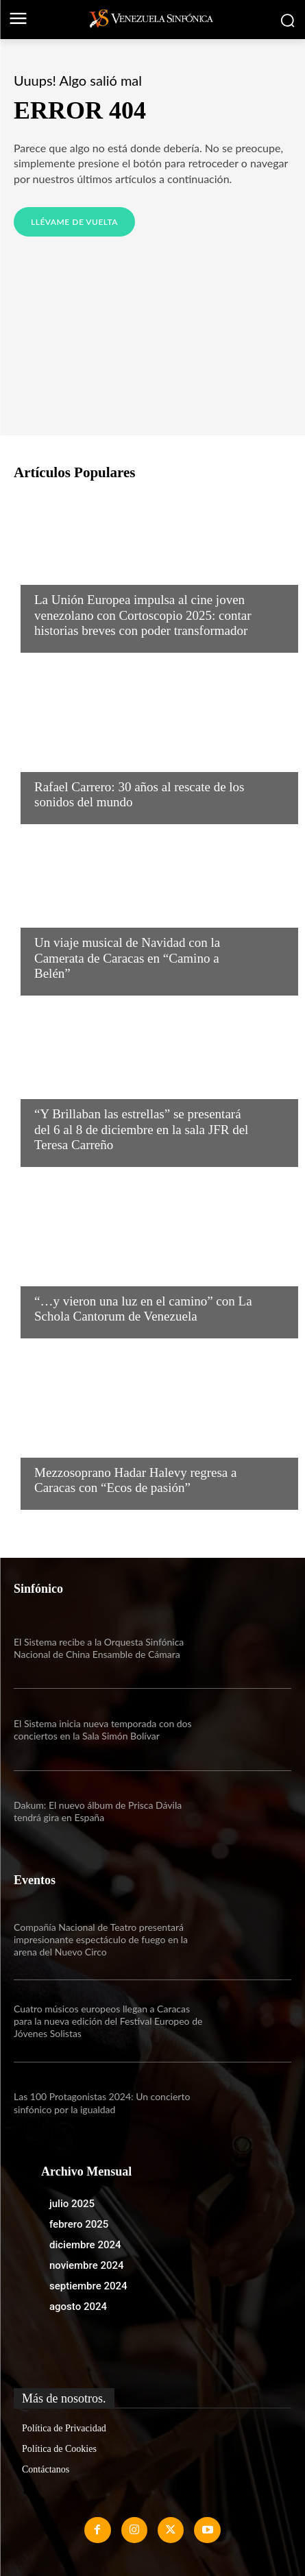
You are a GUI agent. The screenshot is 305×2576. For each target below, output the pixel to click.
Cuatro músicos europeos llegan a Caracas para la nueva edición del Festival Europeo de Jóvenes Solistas (108, 2021)
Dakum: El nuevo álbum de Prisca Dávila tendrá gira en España (98, 1811)
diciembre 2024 (85, 2245)
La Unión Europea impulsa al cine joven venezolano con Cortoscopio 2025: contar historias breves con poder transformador (143, 615)
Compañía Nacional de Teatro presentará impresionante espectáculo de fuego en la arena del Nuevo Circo (101, 1939)
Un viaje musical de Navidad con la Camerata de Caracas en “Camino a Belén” (127, 958)
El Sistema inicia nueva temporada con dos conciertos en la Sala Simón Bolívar (103, 1730)
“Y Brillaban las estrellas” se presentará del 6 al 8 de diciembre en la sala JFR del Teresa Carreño (141, 1130)
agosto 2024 (78, 2306)
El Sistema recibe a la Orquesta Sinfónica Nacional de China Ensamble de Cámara (99, 1648)
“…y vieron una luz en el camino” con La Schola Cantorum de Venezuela (143, 1309)
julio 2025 (72, 2204)
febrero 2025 (78, 2224)
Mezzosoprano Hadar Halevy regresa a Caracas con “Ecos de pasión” (135, 1480)
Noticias (56, 573)
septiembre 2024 (88, 2286)
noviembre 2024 (86, 2265)
